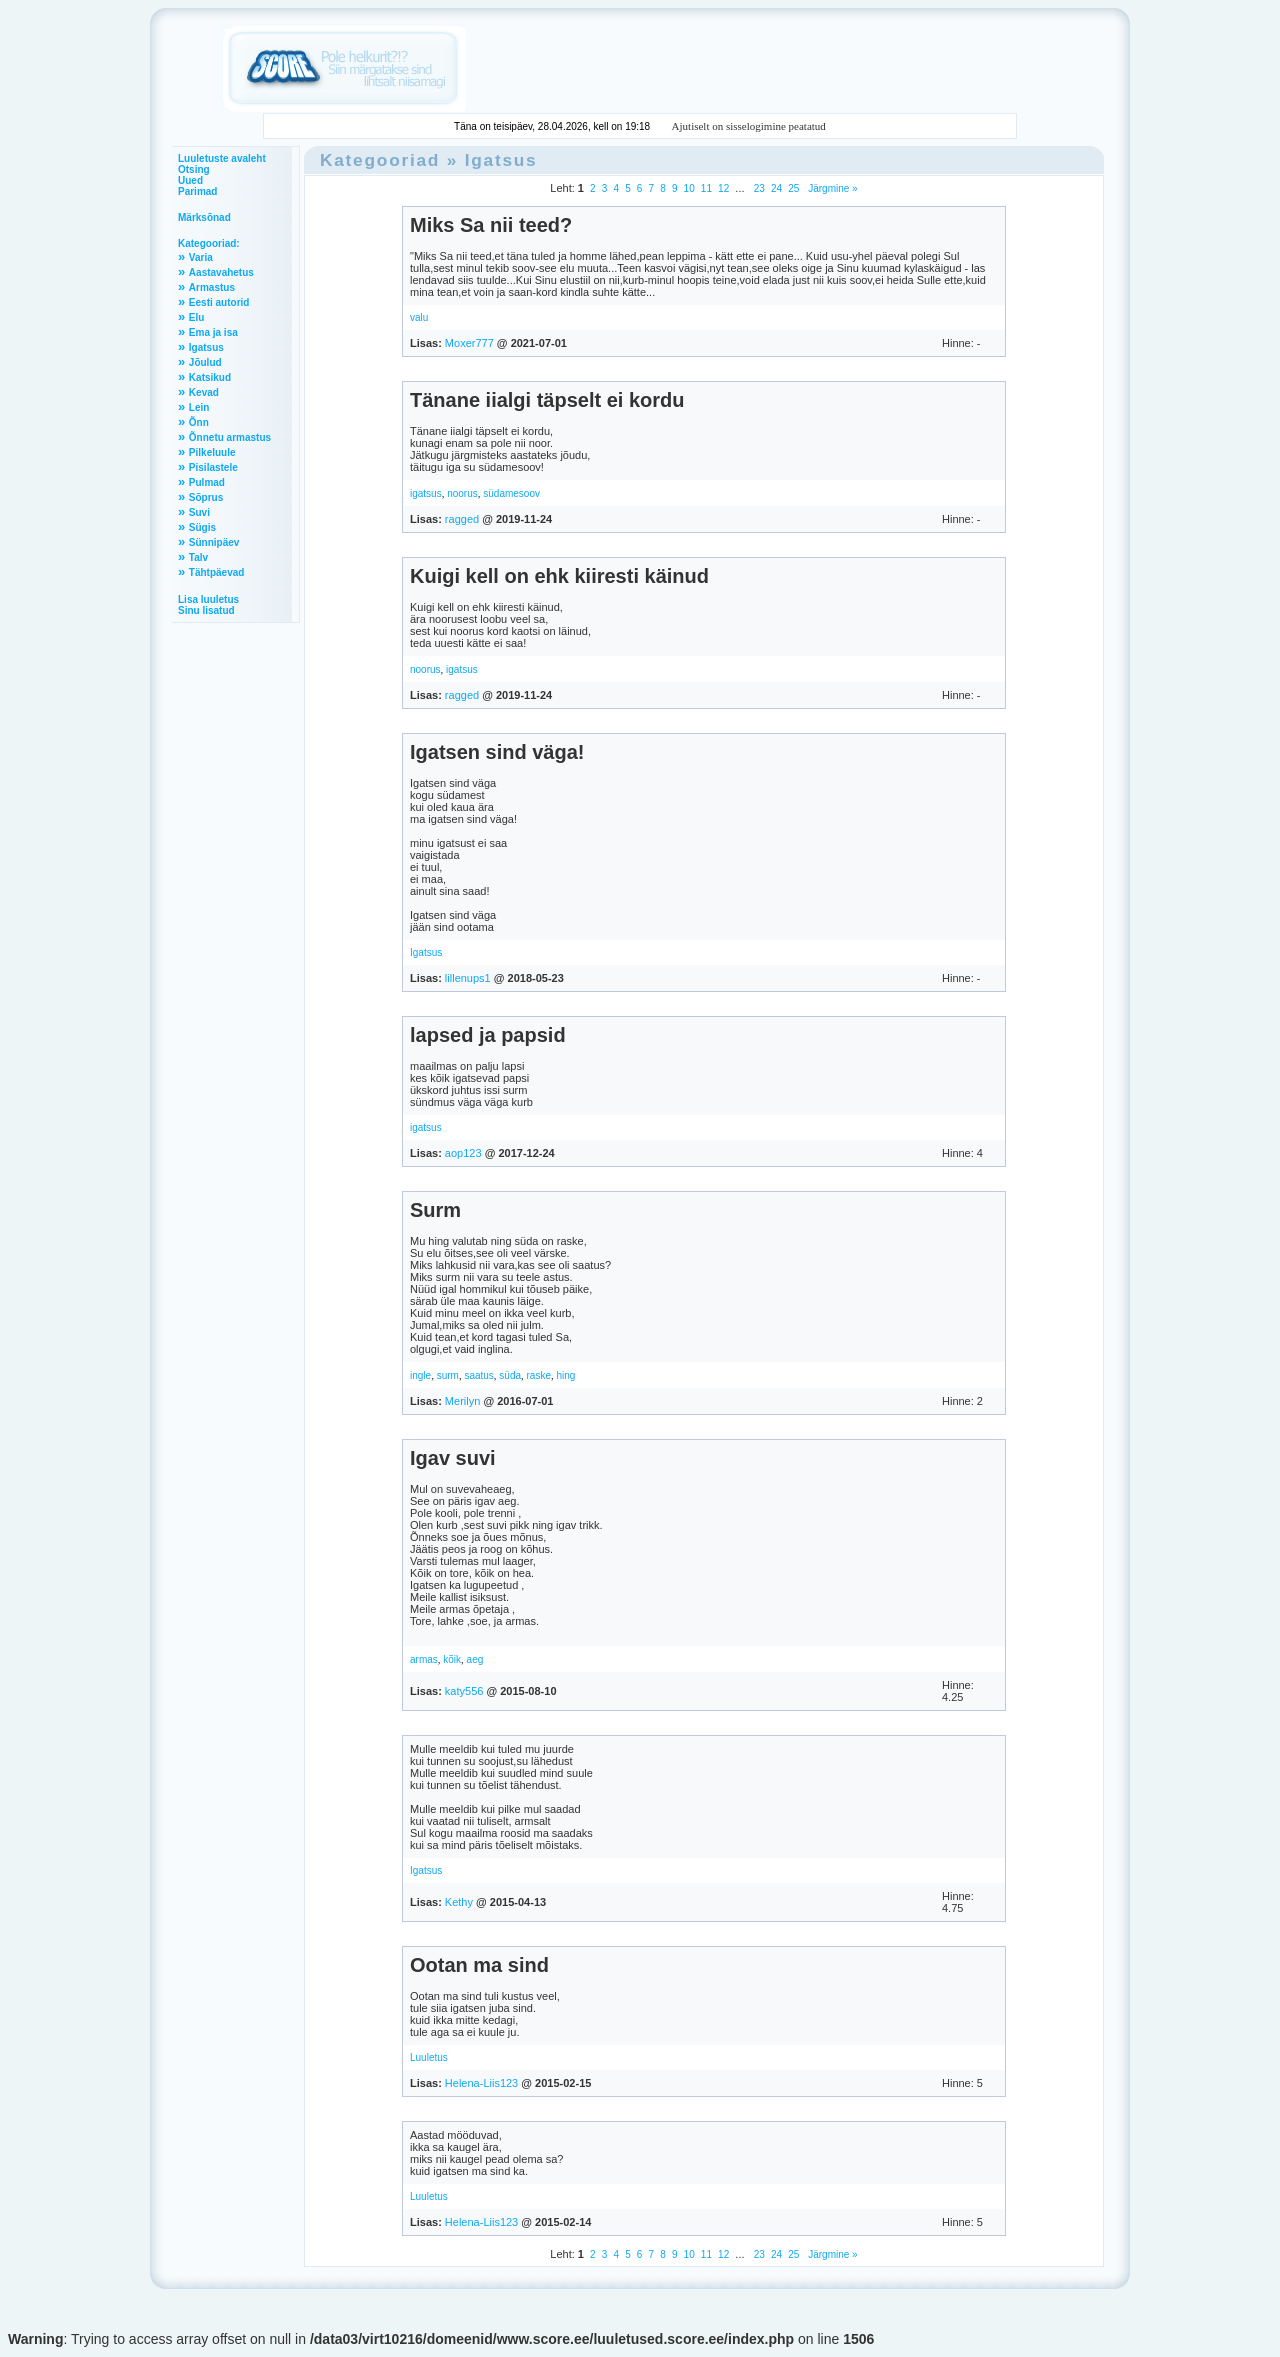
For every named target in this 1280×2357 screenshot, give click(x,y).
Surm (435, 1210)
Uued (190, 180)
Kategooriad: (209, 243)
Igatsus (206, 347)
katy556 (464, 1691)
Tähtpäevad (217, 572)
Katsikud (210, 377)
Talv (198, 557)
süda (510, 1375)
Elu (197, 317)
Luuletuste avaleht (222, 158)
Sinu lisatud (206, 610)
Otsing (194, 169)
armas (424, 1659)
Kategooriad (380, 160)
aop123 (463, 1153)
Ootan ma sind (479, 1965)
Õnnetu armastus (230, 437)
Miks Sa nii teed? (491, 225)
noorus (462, 493)
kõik (452, 1659)
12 (723, 188)
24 (776, 188)
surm (448, 1375)
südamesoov (511, 493)
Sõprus (206, 497)
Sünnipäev (214, 542)
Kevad (204, 392)
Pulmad (207, 482)
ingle (420, 1375)
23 (759, 188)
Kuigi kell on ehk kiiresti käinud (559, 576)
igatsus (426, 493)
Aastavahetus (221, 272)
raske (539, 1375)
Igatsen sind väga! (497, 752)
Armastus (212, 287)
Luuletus (429, 2057)
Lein (199, 407)
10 (689, 188)
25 (793, 188)
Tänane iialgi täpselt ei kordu (547, 400)
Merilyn (462, 1401)
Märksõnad (204, 217)
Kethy (459, 1902)
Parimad (197, 191)
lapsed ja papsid (488, 1035)
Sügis (202, 527)
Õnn (199, 422)
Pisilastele (213, 467)
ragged (462, 519)
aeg (475, 1659)
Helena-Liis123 (481, 2083)
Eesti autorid (219, 302)
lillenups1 (468, 978)
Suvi (199, 512)
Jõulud (205, 362)
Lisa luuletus (208, 599)
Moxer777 (469, 343)
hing (565, 1375)
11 (706, 188)
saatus (478, 1375)
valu (419, 317)
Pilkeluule (212, 452)
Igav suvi (453, 1458)
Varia (201, 257)
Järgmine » (831, 188)
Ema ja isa (213, 332)
